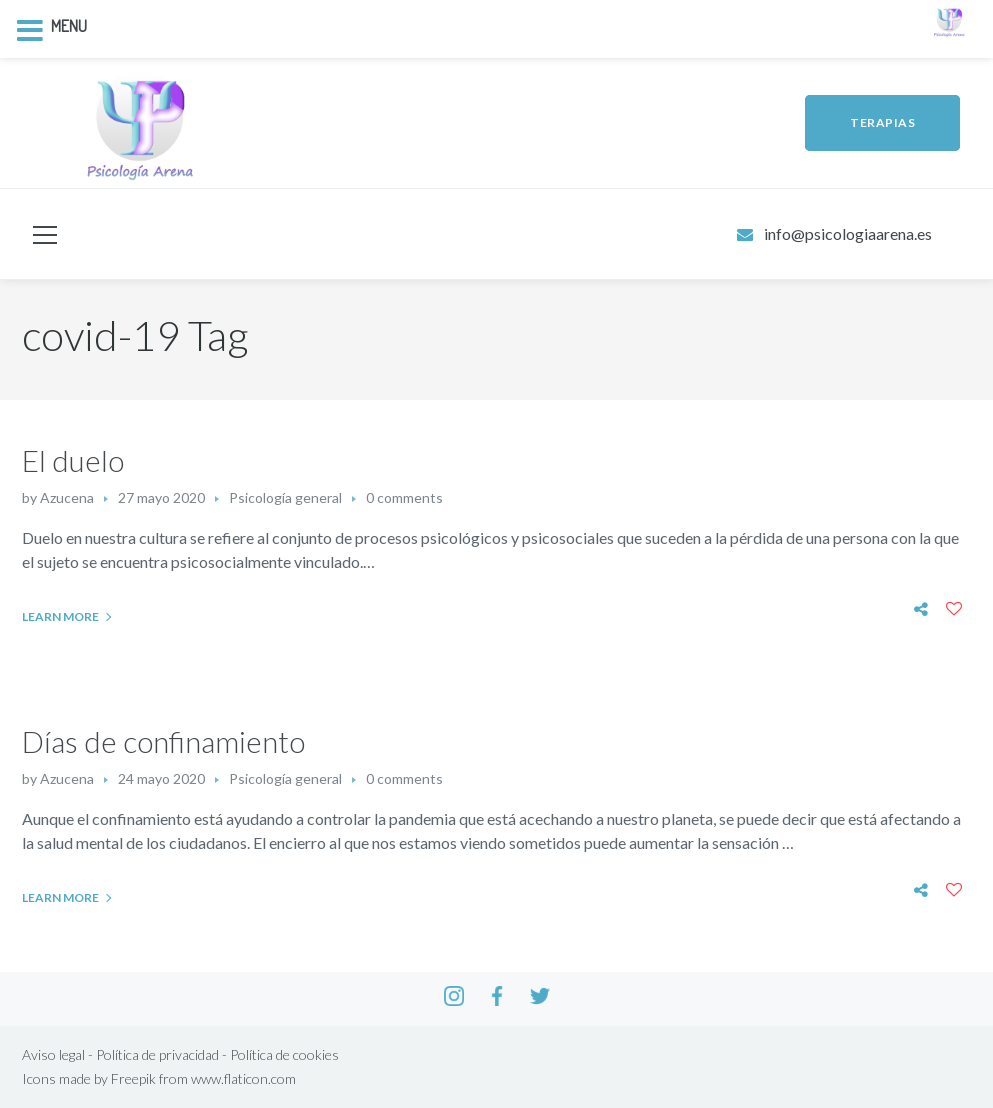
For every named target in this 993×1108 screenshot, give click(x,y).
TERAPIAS (882, 122)
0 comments (404, 497)
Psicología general (285, 497)
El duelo (73, 460)
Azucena (67, 497)
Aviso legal (53, 1054)
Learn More (60, 616)
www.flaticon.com (243, 1078)
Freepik (133, 1078)
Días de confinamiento (163, 741)
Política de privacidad (157, 1054)
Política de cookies (284, 1054)
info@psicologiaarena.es (848, 233)
